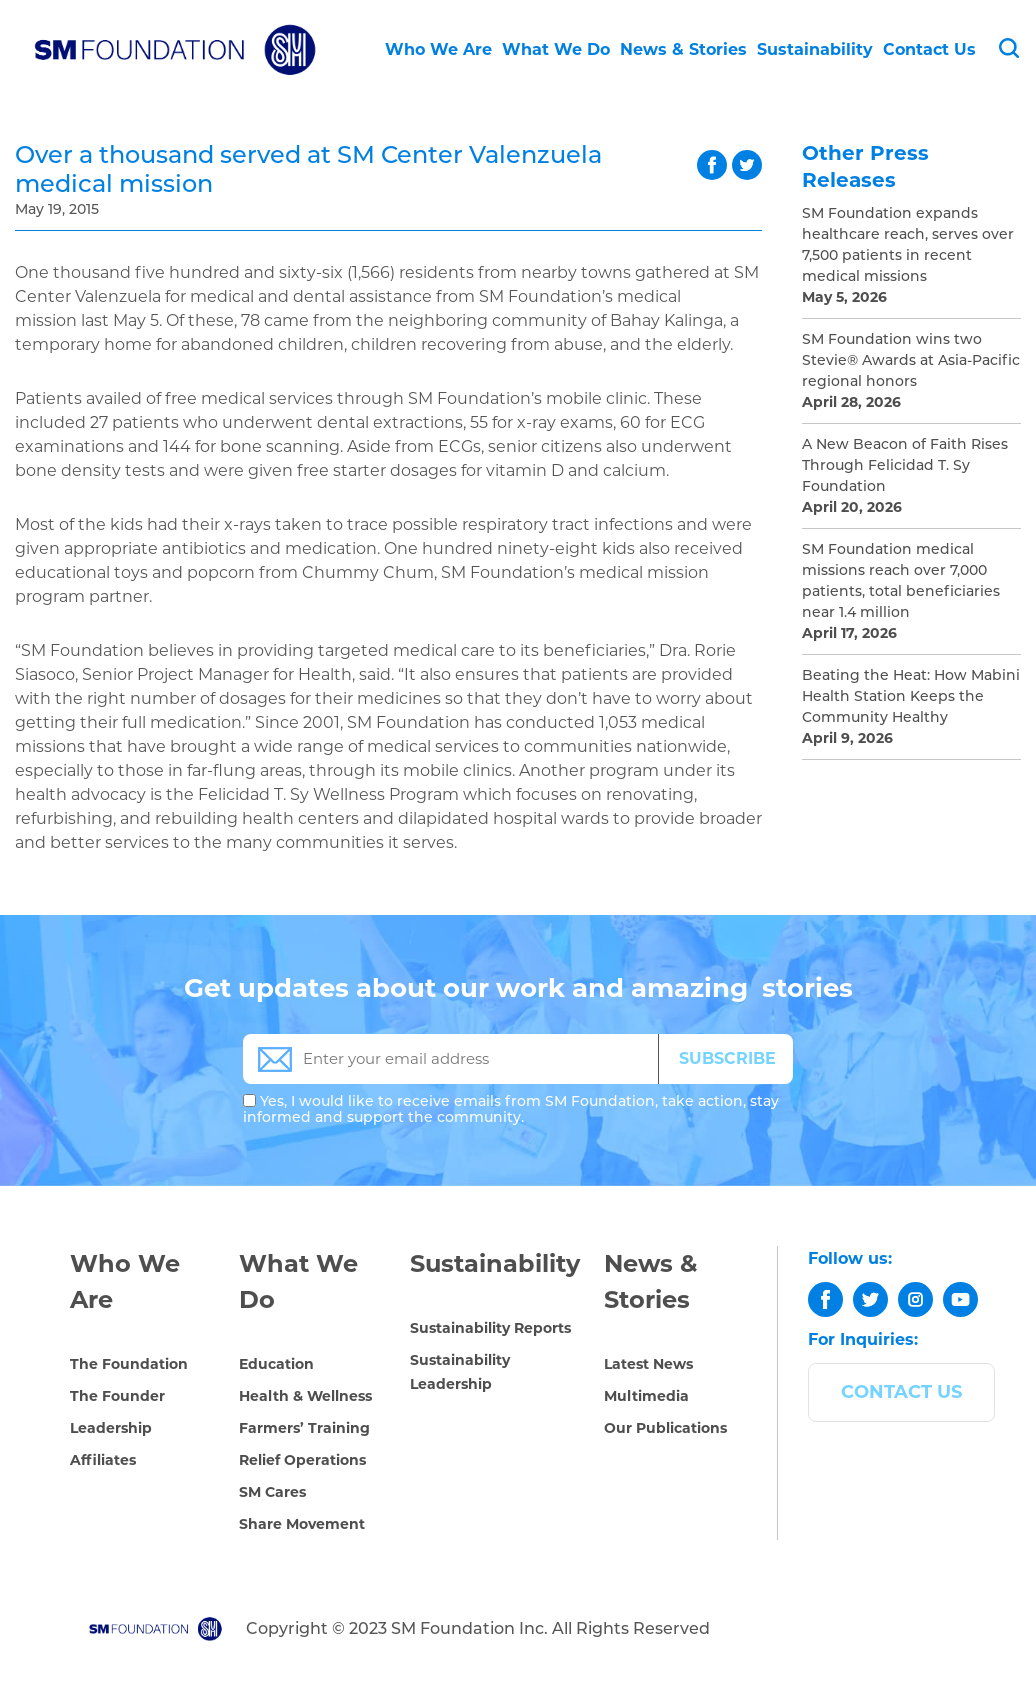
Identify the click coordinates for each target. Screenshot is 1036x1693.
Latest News (648, 1364)
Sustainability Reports (490, 1328)
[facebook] (825, 1299)
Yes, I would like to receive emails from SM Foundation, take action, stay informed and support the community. (511, 1109)
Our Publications (665, 1428)
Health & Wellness (305, 1396)
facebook (712, 165)
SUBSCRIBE (727, 1058)
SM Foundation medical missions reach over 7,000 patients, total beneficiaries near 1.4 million (901, 580)
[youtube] (960, 1299)
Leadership (111, 1428)
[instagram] (915, 1299)
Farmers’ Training (304, 1428)
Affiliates (103, 1460)
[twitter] (870, 1299)
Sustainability (815, 49)
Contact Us (929, 49)
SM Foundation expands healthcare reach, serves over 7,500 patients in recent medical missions (908, 244)
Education (276, 1364)
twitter (747, 165)
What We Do (556, 49)
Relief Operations (302, 1460)
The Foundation (129, 1364)
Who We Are (438, 49)
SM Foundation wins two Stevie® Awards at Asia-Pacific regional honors (911, 360)
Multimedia (646, 1396)
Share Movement (302, 1524)
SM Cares (272, 1492)
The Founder (117, 1396)
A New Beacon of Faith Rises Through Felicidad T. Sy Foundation (905, 465)
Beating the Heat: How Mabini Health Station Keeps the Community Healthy (911, 696)
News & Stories (683, 49)
